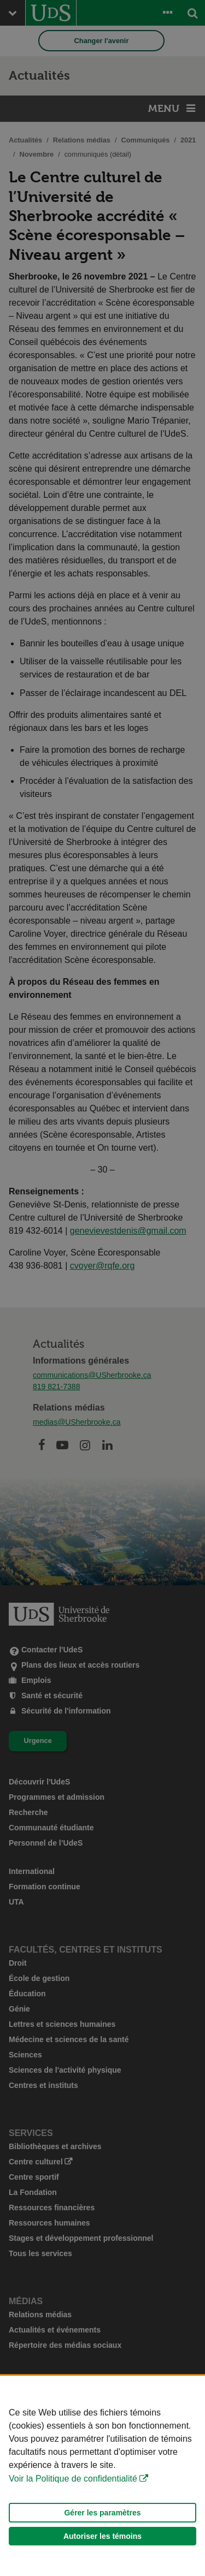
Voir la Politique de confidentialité (73, 2499)
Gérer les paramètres (102, 2533)
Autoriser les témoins (102, 2557)
